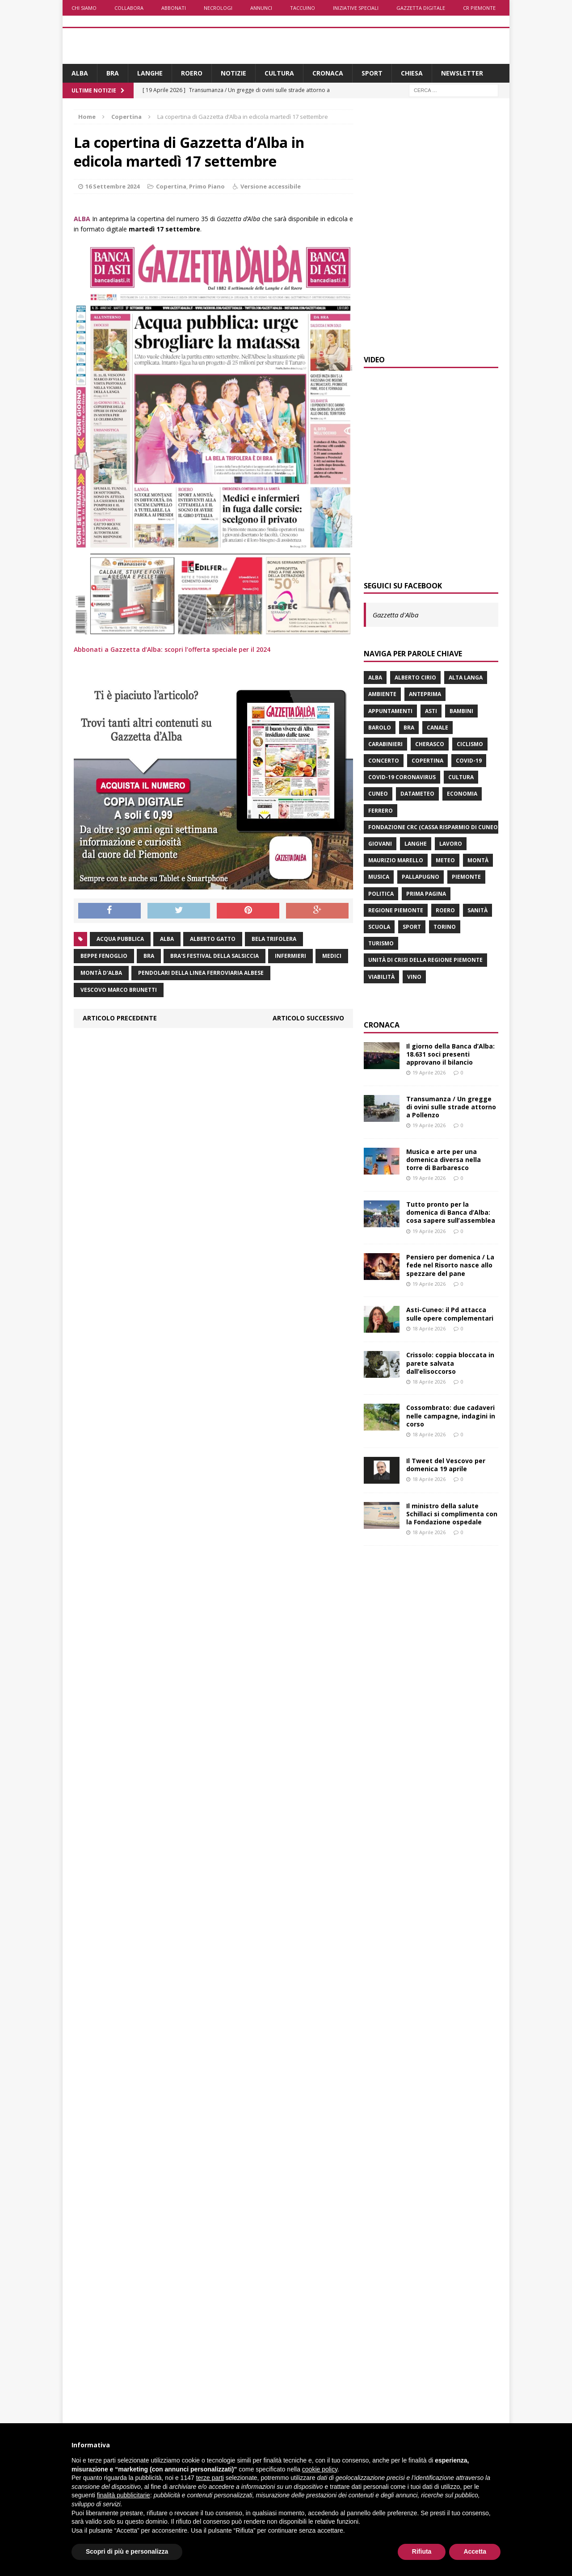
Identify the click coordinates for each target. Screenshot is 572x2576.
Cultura (279, 73)
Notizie (233, 73)
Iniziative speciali (356, 7)
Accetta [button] (474, 2551)
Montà (477, 860)
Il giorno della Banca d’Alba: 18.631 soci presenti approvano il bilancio (450, 1054)
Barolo (379, 727)
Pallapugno (420, 877)
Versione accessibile (270, 186)
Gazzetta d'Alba (395, 614)
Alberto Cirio (415, 677)
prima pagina (426, 894)
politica (381, 894)
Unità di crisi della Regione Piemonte (425, 960)
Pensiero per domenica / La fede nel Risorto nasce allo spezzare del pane (450, 1265)
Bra (112, 73)
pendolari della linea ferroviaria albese (201, 973)
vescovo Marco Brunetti (118, 990)
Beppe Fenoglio (103, 956)
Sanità (477, 910)
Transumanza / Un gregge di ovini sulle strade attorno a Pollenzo (451, 1107)
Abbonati (173, 7)
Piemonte (466, 877)
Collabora (128, 7)
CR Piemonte (479, 7)
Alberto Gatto (213, 939)
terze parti (210, 2477)
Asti (431, 711)
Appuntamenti (390, 711)
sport (412, 927)
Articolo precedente (120, 1018)
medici (331, 956)
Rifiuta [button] (422, 2551)
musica (378, 877)
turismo (381, 943)
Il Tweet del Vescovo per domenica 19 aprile (445, 1464)
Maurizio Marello (395, 860)
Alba (80, 73)
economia (462, 793)
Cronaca (327, 73)
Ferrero (380, 810)
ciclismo (470, 744)
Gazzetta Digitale (420, 7)
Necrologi (218, 7)
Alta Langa (466, 677)
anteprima (425, 694)
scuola (379, 927)
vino (414, 977)
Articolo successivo (308, 1018)
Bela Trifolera (274, 939)
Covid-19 (469, 760)
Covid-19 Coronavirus (402, 777)
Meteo (445, 860)
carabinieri (385, 744)
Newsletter (462, 73)
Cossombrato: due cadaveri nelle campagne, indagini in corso (450, 1415)
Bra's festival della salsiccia (214, 956)
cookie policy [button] (319, 2469)
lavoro (450, 843)
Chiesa (412, 73)
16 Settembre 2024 (112, 186)
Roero (191, 73)
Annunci (261, 7)
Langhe (150, 73)
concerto (383, 760)
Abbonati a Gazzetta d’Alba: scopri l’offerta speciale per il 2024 (172, 649)
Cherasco (429, 744)
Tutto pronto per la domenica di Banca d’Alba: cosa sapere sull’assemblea (450, 1212)
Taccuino (302, 7)
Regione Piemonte (395, 910)
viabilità (381, 977)
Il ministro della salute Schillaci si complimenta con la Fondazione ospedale (451, 1514)
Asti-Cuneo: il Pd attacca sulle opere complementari (449, 1313)
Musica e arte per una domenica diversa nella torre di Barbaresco (443, 1159)
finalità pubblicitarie (123, 2495)
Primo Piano (207, 186)
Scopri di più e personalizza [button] (127, 2551)
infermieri (290, 956)
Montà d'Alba (101, 973)
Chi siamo (84, 7)
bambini (461, 711)
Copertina (171, 186)
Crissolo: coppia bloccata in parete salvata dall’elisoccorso (450, 1363)
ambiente (382, 694)
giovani (380, 843)
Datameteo (417, 793)
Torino (444, 927)
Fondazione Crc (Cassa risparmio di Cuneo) (434, 827)
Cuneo (378, 793)
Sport (372, 73)
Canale (437, 727)
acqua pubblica (120, 939)
